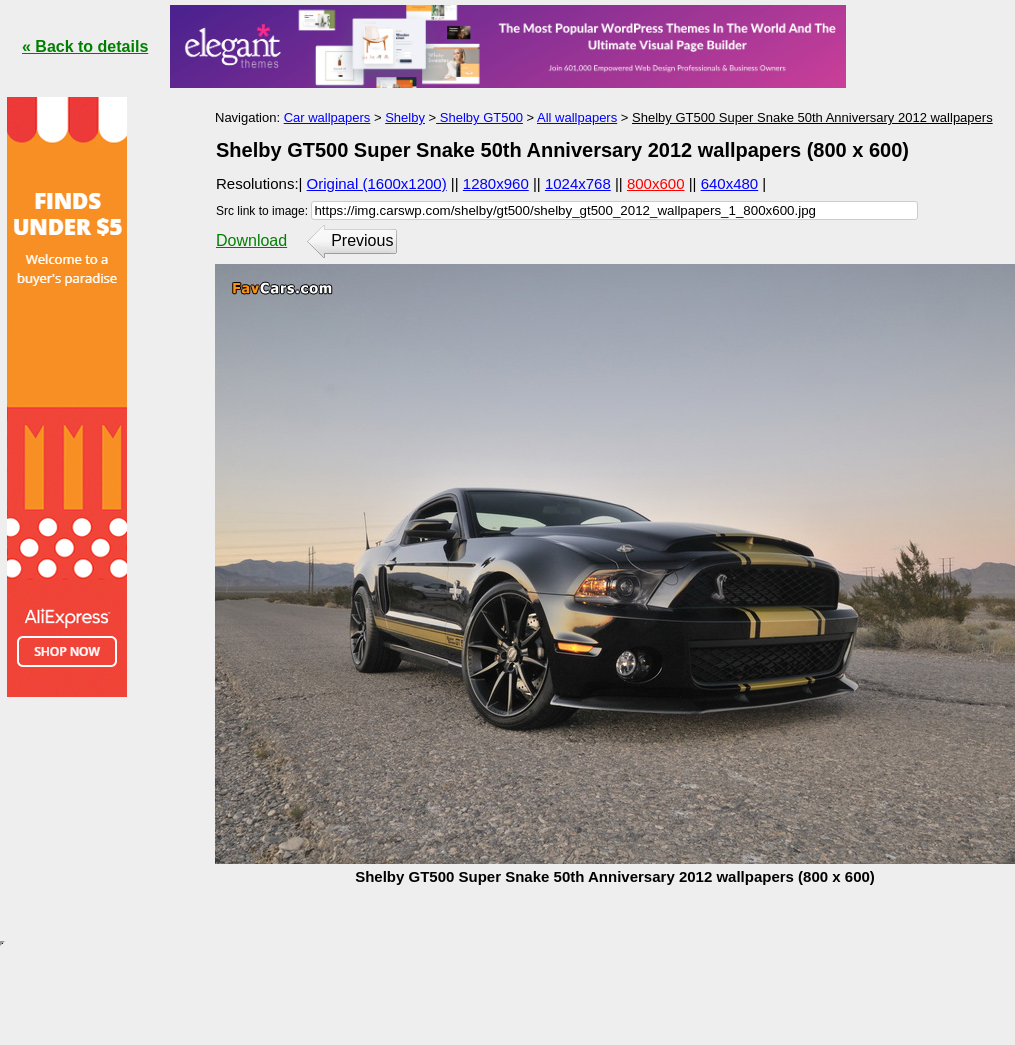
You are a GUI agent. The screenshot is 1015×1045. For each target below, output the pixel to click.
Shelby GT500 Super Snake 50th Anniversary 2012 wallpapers (812, 117)
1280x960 (496, 183)
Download (251, 240)
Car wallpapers (327, 117)
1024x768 (578, 183)
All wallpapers (577, 117)
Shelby (405, 117)
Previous (362, 240)
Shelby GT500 (479, 117)
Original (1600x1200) (377, 183)
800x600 (656, 183)
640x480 (730, 183)
